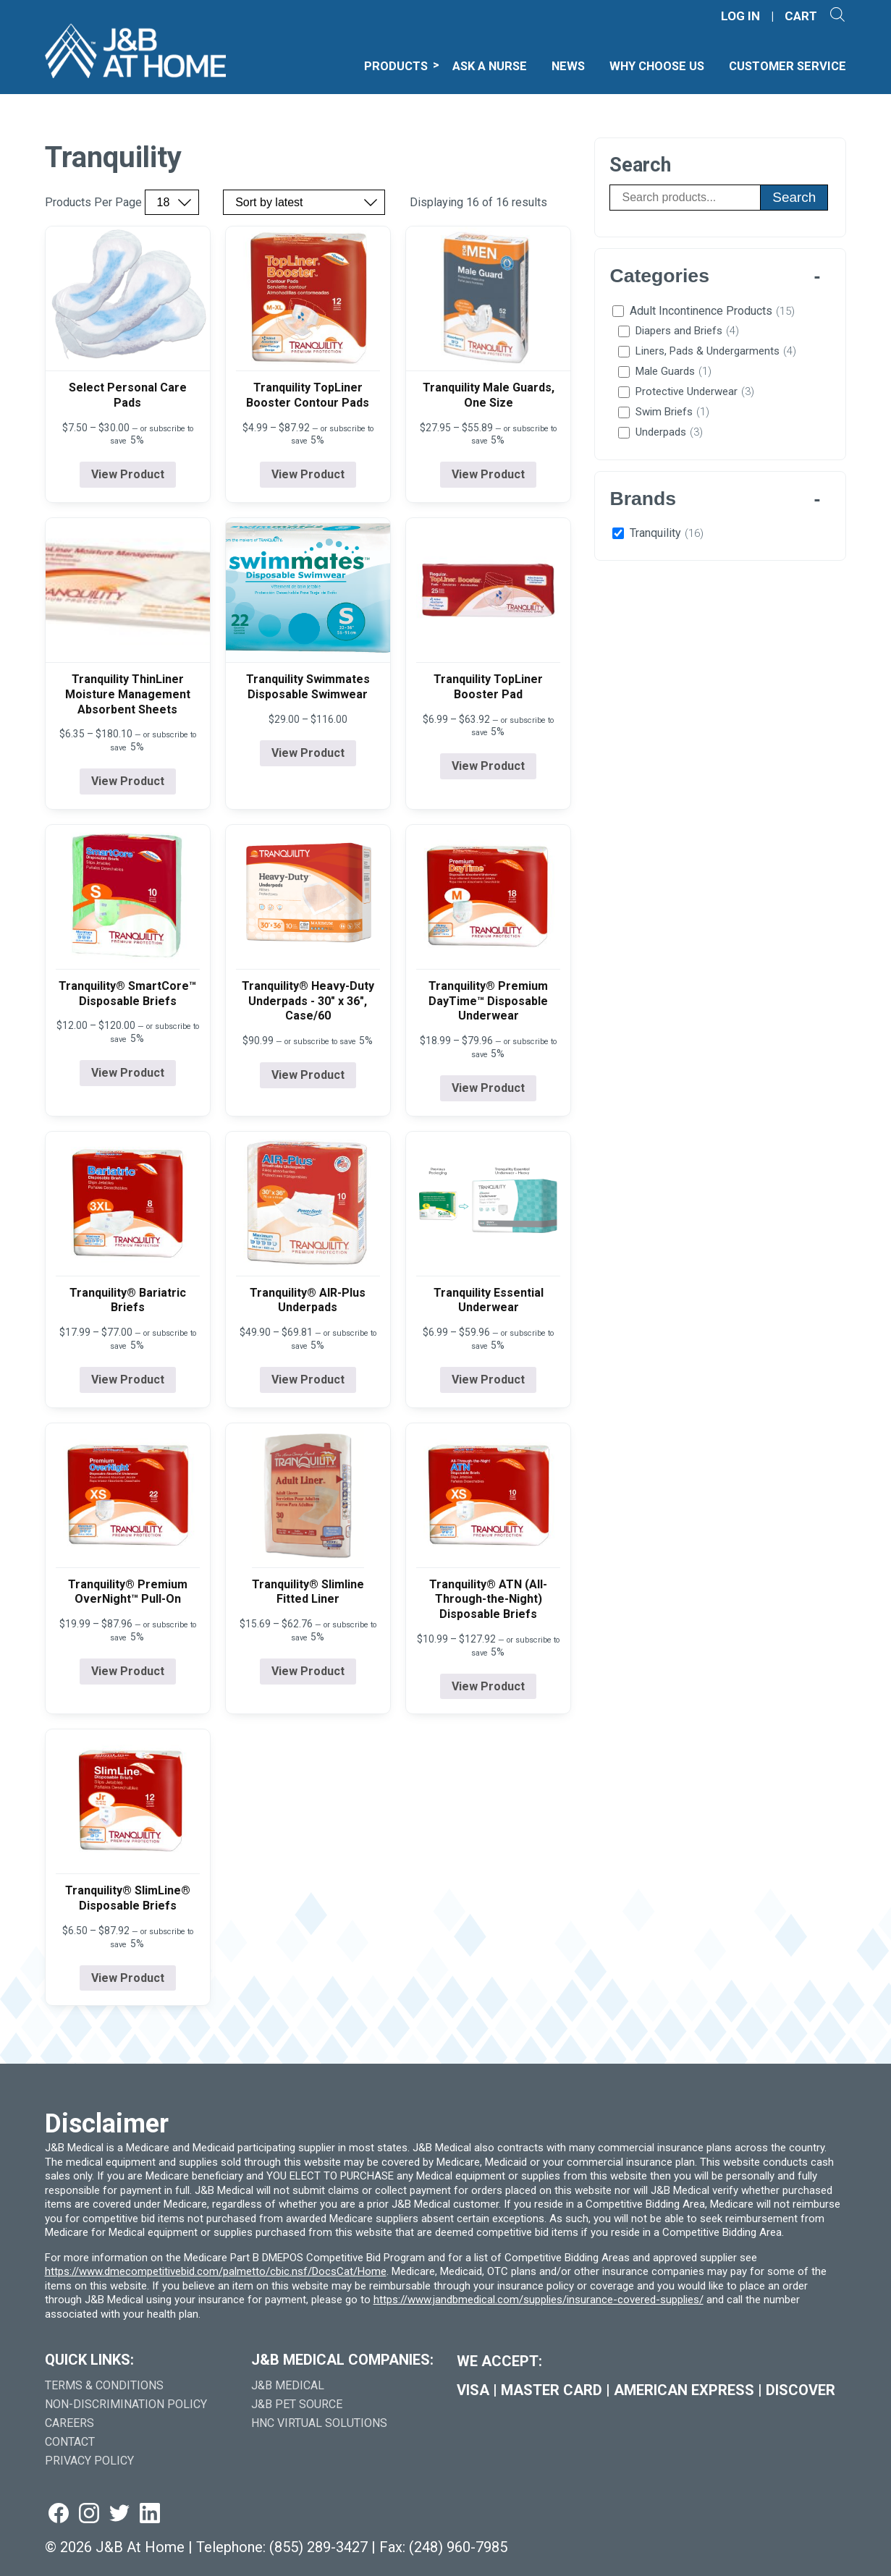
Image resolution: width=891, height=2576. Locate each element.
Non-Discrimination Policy (126, 2404)
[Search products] (685, 198)
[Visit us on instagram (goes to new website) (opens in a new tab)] (89, 2514)
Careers (69, 2423)
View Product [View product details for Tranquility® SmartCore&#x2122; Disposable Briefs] (127, 1073)
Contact (70, 2442)
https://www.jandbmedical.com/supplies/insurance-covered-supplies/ (538, 2299)
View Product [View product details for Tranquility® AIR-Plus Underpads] (308, 1379)
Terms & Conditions (104, 2385)
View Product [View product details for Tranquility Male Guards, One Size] (488, 474)
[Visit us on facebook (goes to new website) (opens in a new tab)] (58, 2514)
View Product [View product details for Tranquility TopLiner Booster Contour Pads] (308, 474)
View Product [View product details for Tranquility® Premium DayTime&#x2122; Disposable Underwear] (488, 1088)
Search (794, 197)
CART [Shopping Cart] (801, 16)
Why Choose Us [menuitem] (656, 66)
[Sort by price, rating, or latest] (304, 202)
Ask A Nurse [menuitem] (489, 66)
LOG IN (740, 16)
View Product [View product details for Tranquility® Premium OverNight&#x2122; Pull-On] (127, 1671)
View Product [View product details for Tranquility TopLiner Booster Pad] (488, 766)
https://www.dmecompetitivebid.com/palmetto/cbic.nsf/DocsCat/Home (216, 2271)
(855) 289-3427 (318, 2547)
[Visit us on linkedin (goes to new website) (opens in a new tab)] (150, 2514)
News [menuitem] (568, 66)
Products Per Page (93, 202)
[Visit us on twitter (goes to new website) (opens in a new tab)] (119, 2514)
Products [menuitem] (396, 66)
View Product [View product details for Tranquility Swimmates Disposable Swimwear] (308, 753)
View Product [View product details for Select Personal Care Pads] (127, 474)
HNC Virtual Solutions (319, 2423)
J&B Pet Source (296, 2404)
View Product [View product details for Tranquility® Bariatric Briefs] (127, 1379)
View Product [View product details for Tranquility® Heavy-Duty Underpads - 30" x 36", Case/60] (308, 1075)
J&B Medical (287, 2385)
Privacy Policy (89, 2460)
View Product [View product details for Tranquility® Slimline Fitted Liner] (308, 1671)
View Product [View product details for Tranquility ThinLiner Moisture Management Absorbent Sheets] (127, 781)
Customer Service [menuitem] (787, 66)
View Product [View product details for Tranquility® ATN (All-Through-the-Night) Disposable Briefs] (488, 1686)
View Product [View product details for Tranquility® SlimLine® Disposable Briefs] (127, 1978)
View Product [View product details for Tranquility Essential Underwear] (488, 1379)
